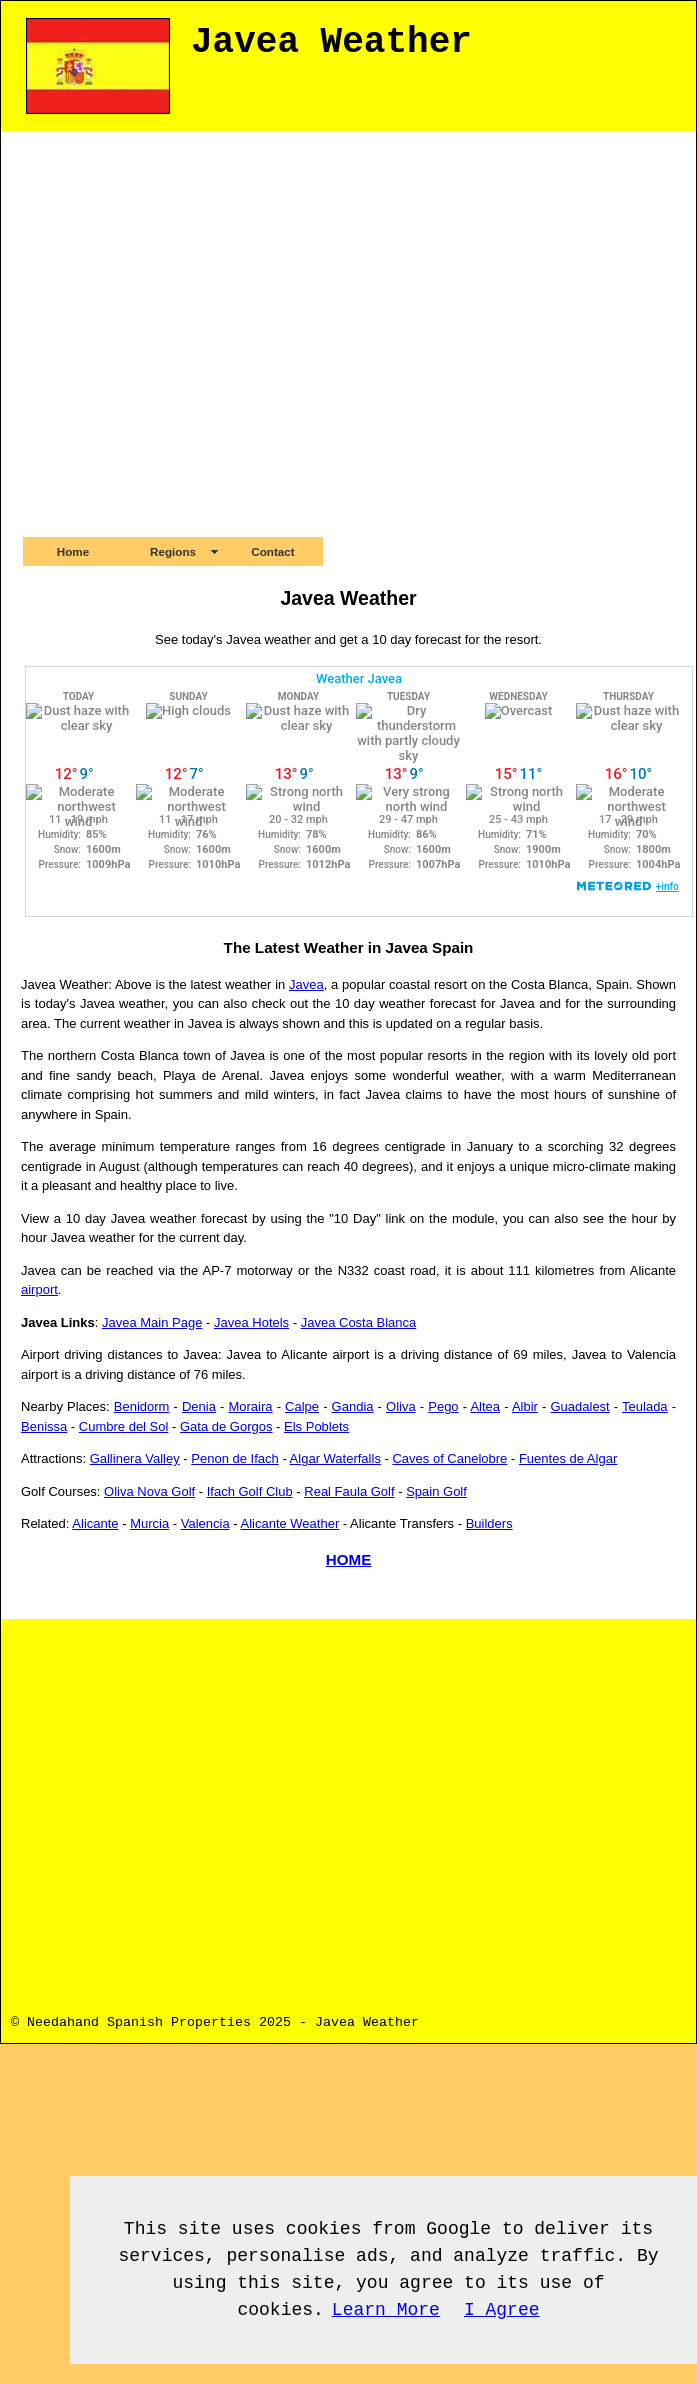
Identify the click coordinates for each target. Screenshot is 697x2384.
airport (39, 1289)
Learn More (386, 2310)
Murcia (149, 1523)
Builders (489, 1523)
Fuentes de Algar (568, 1458)
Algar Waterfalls (335, 1458)
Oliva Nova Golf (149, 1491)
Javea (306, 984)
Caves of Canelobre (449, 1458)
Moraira (250, 1406)
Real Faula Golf (349, 1491)
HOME (349, 1559)
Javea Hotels (251, 1322)
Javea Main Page (152, 1322)
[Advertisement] (192, 333)
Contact (273, 551)
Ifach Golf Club (250, 1491)
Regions (173, 551)
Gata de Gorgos (226, 1426)
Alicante (95, 1523)
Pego (443, 1406)
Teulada (645, 1406)
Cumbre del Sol (124, 1426)
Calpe (302, 1406)
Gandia (353, 1406)
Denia (199, 1406)
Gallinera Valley (135, 1458)
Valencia (205, 1523)
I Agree (502, 2310)
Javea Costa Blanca (359, 1322)
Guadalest (579, 1406)
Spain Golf (436, 1491)
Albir (525, 1406)
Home (73, 551)
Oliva (401, 1406)
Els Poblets (316, 1426)
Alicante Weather (289, 1523)
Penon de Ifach (234, 1458)
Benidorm (142, 1406)
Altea (485, 1406)
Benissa (44, 1426)
